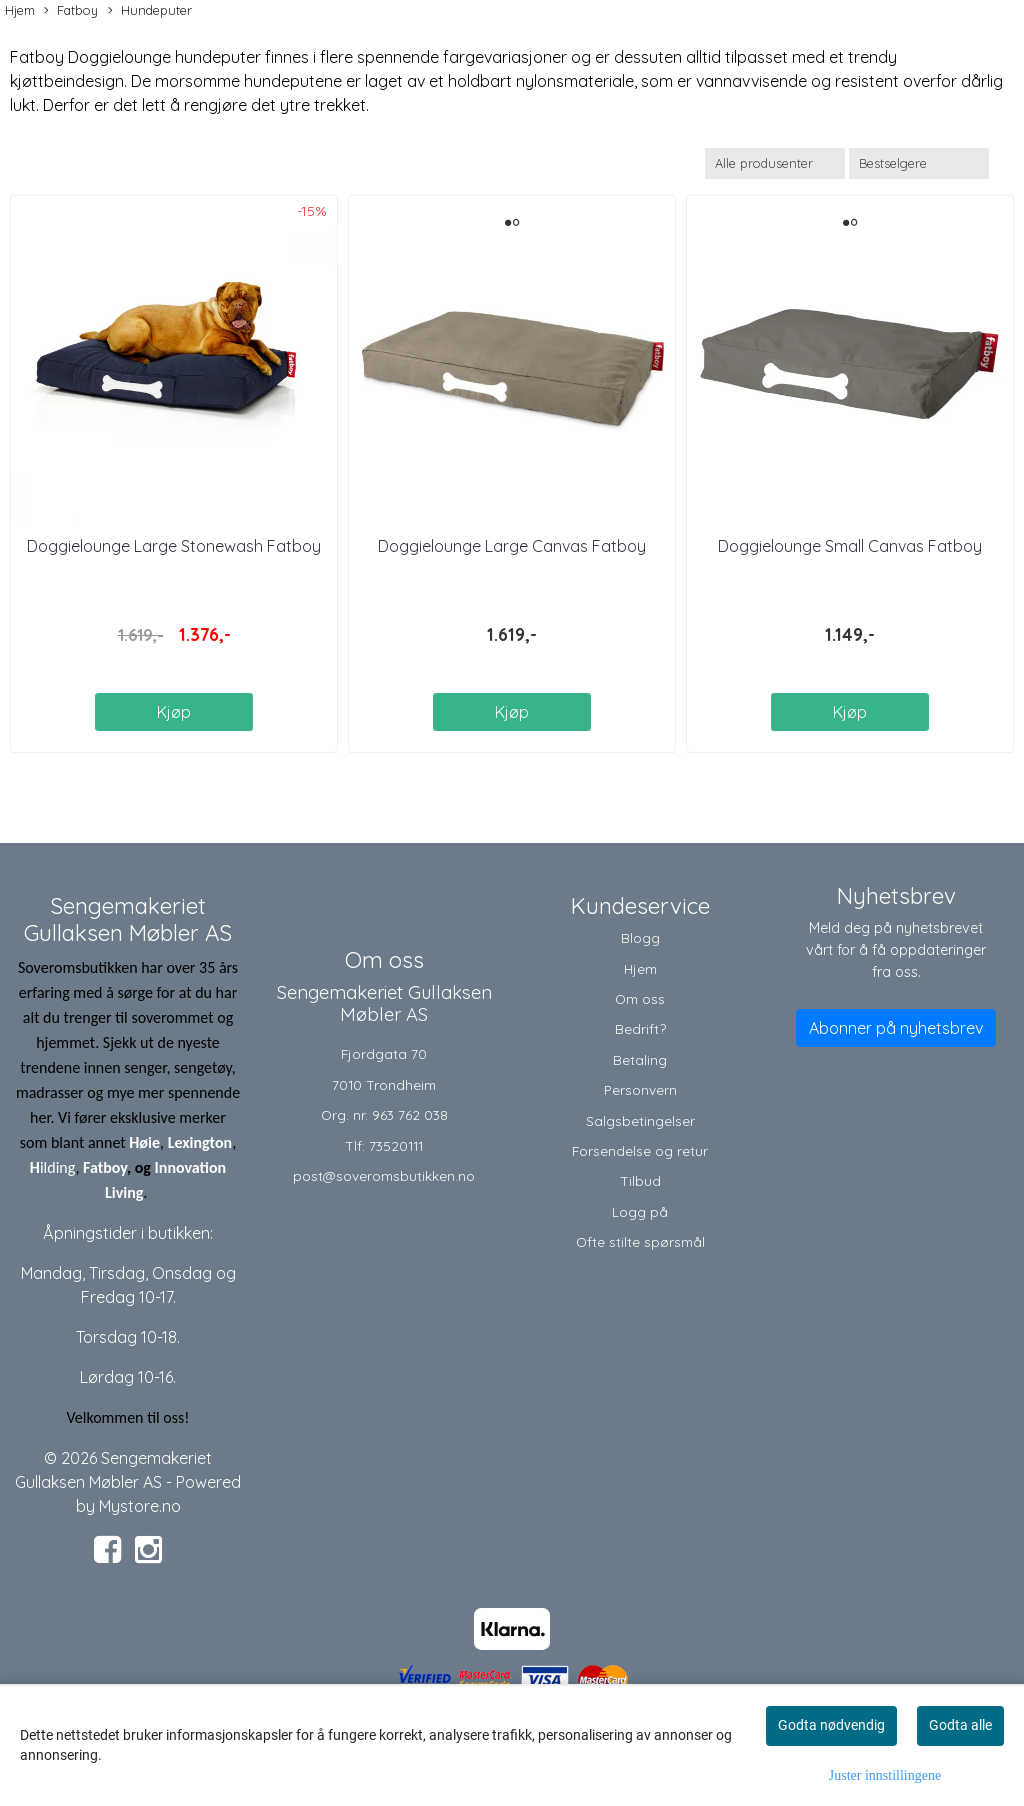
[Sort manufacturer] (775, 163)
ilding (58, 1167)
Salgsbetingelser (640, 1120)
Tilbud (640, 1180)
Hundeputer (150, 11)
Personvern (640, 1089)
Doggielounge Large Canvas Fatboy (512, 546)
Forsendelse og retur (640, 1150)
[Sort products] (919, 163)
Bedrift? (640, 1028)
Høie (144, 1142)
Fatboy (71, 11)
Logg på (640, 1211)
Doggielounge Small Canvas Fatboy (850, 546)
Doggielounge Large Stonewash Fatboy (174, 546)
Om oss (640, 998)
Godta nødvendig (831, 1725)
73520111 (396, 1145)
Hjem (20, 10)
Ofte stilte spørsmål (640, 1241)
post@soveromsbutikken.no (384, 1175)
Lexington (200, 1142)
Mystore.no (140, 1506)
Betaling (640, 1059)
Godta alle (960, 1725)
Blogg (640, 937)
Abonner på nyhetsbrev (896, 1028)
